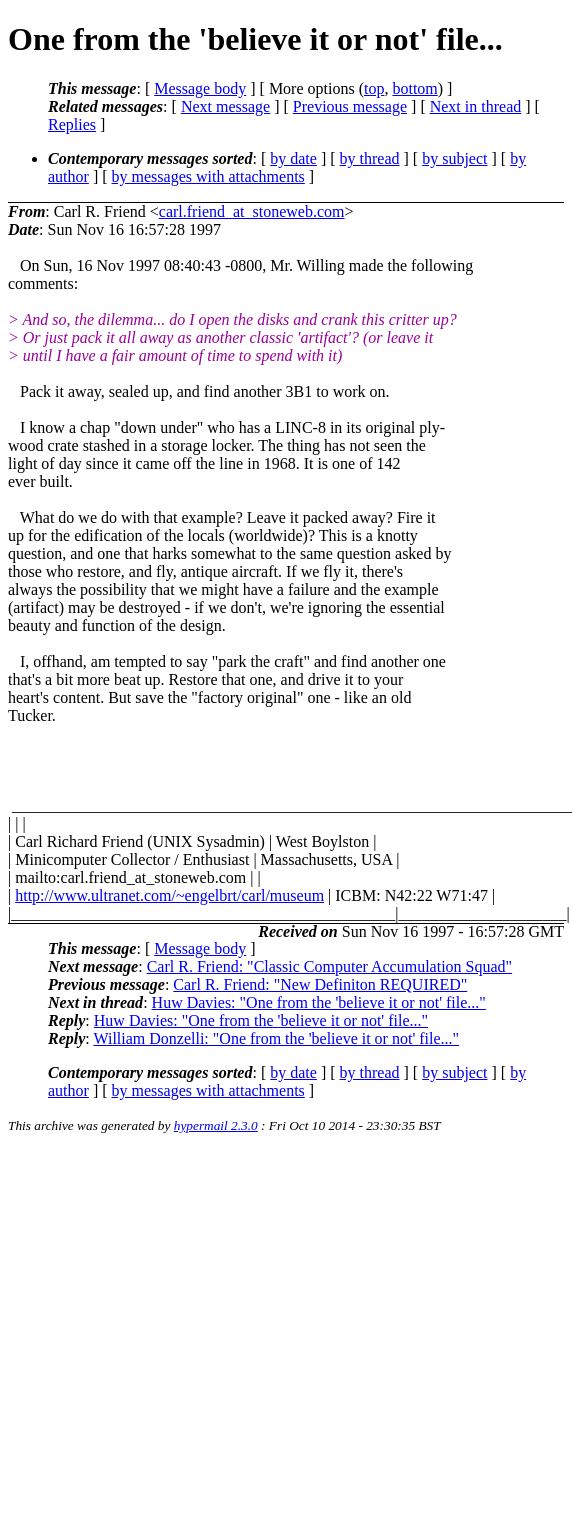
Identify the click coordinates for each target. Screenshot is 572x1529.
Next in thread (476, 106)
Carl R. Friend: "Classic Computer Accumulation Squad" (329, 966)
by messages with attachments (208, 176)
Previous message (350, 106)
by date (293, 158)
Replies (72, 124)
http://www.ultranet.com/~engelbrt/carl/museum (169, 895)
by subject (454, 158)
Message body (200, 88)
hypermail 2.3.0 (216, 1125)
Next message (225, 106)
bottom (414, 88)
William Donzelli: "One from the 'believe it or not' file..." (276, 1038)
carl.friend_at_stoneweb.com (252, 211)
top (374, 88)
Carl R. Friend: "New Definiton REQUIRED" (320, 984)
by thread (370, 158)
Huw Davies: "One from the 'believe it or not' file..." (319, 1002)
